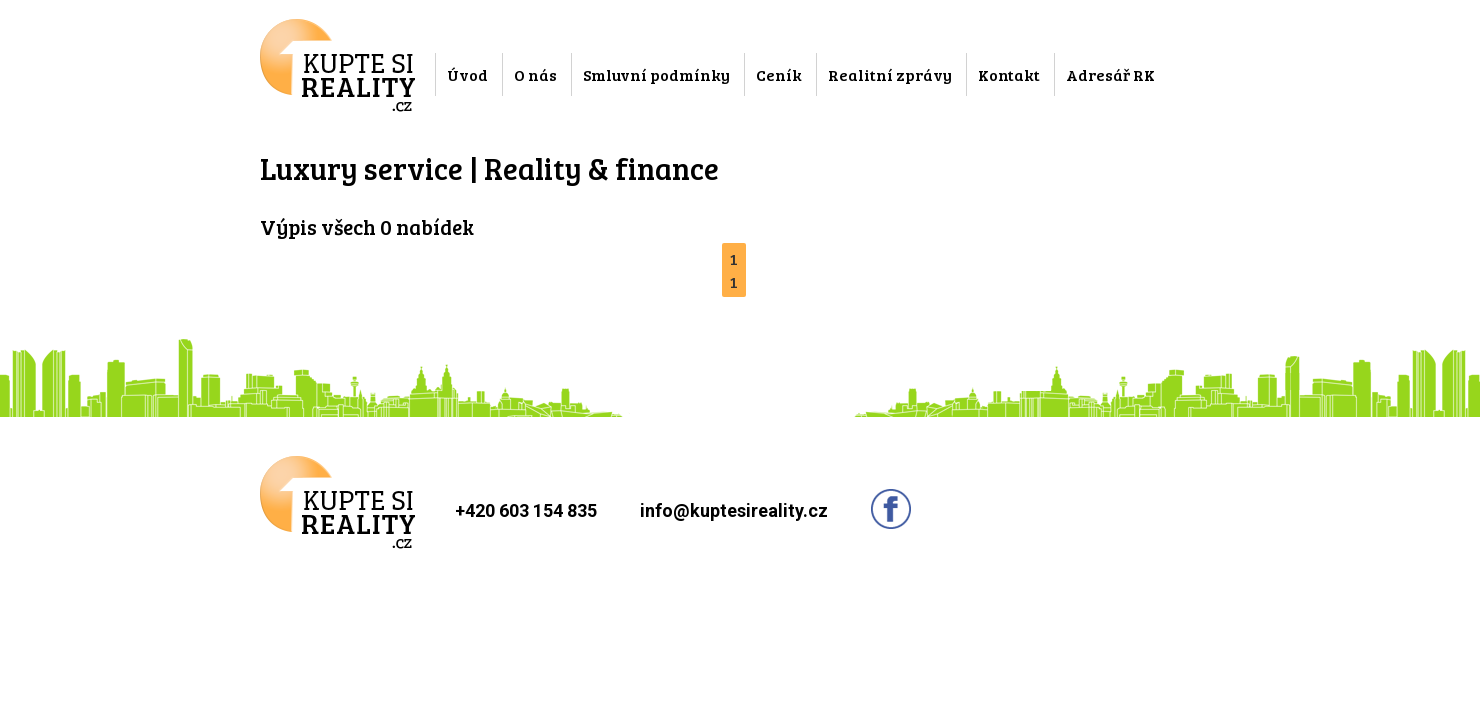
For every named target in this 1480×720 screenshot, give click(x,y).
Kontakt (1009, 74)
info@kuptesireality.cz (734, 510)
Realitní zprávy (890, 74)
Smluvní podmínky (656, 74)
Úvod (467, 74)
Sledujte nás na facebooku (891, 509)
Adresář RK (1110, 74)
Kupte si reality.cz (337, 65)
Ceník (779, 74)
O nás (535, 74)
